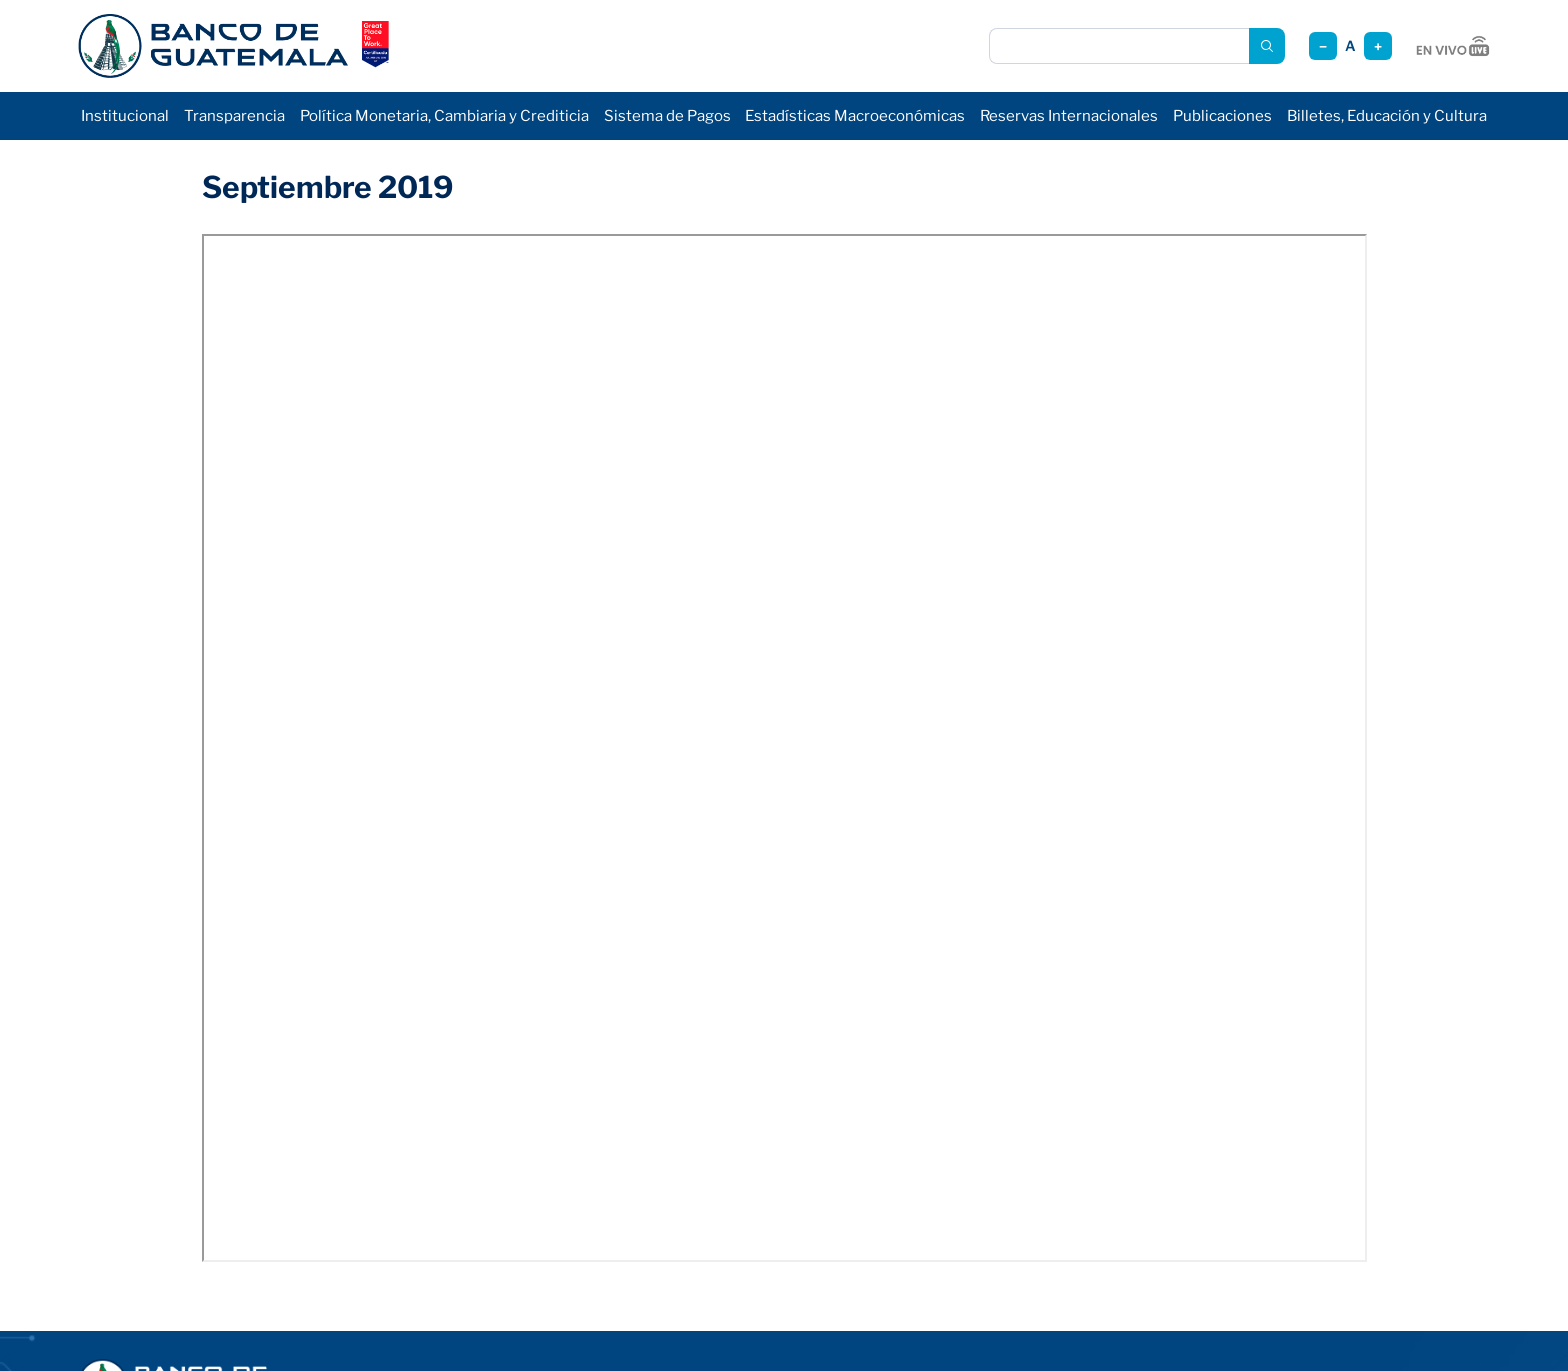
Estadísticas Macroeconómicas (855, 116)
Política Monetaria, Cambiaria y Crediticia (444, 116)
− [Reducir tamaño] (1323, 46)
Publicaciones (1222, 116)
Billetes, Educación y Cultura (1387, 116)
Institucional (125, 116)
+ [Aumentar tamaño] (1378, 46)
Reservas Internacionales (1069, 116)
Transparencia (234, 116)
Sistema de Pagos (667, 116)
